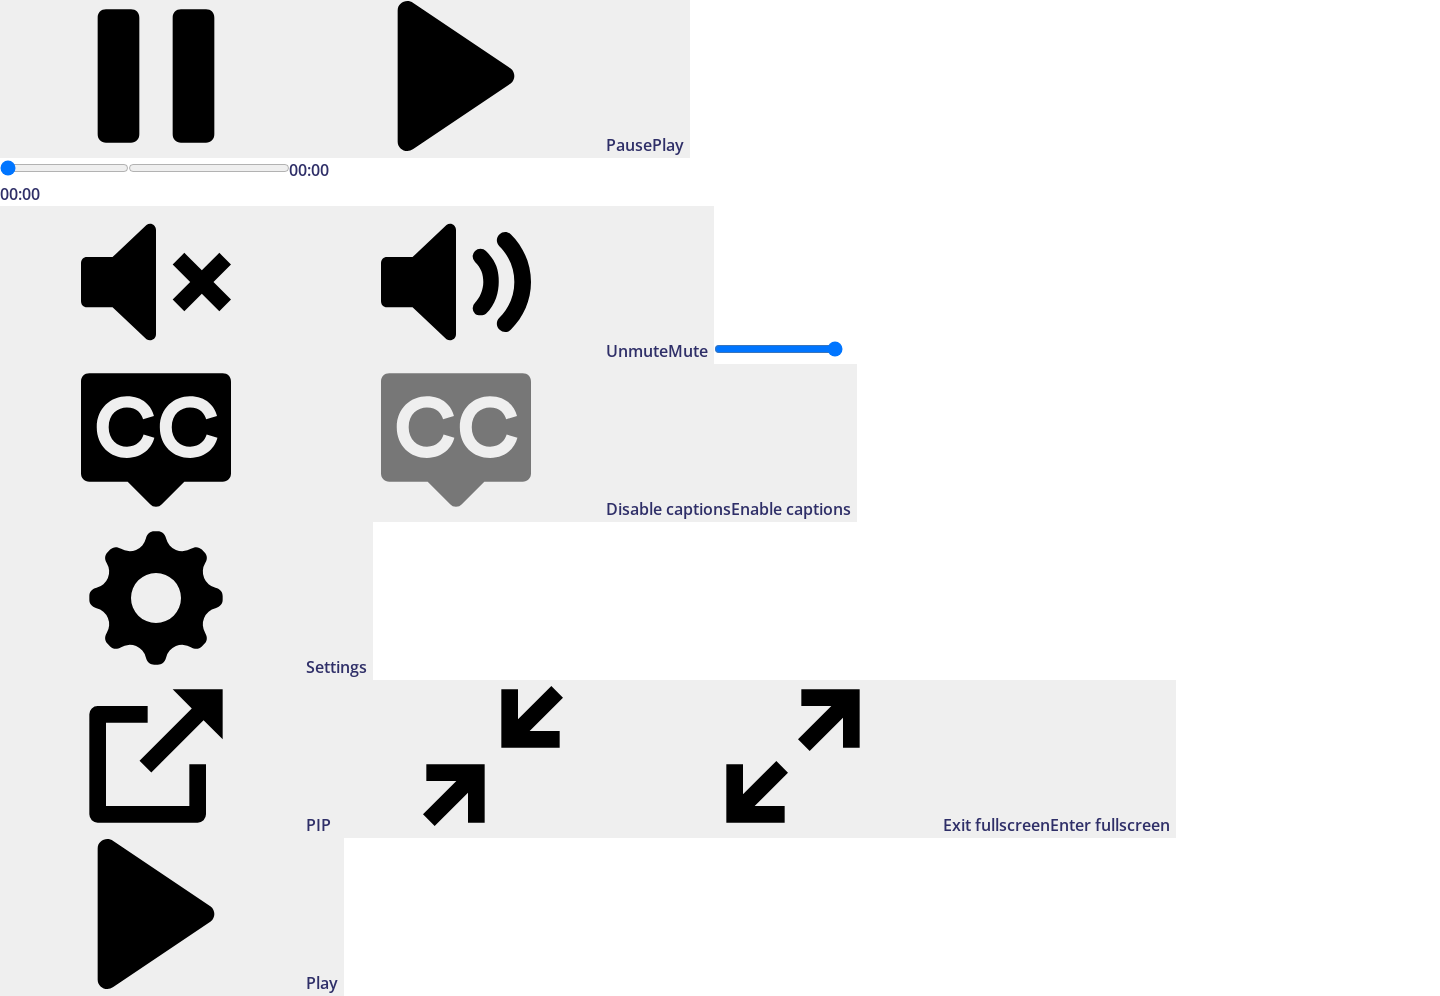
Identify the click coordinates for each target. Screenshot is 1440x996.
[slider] (64, 168)
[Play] (345, 79)
